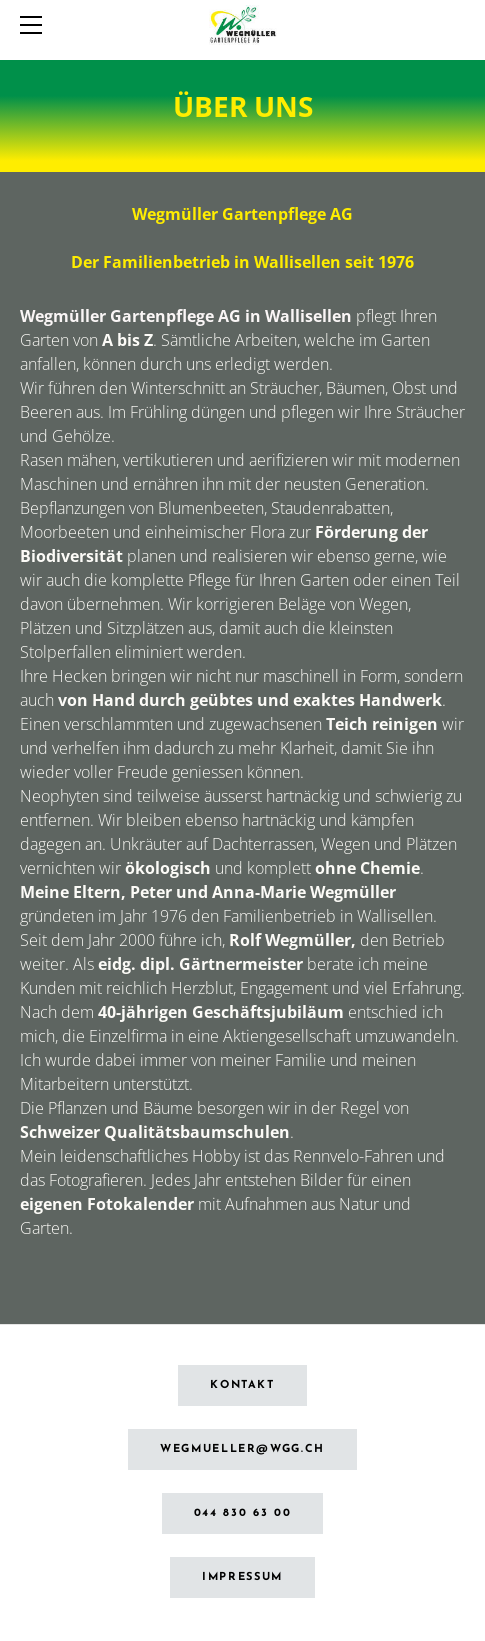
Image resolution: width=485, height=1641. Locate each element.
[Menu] (35, 25)
